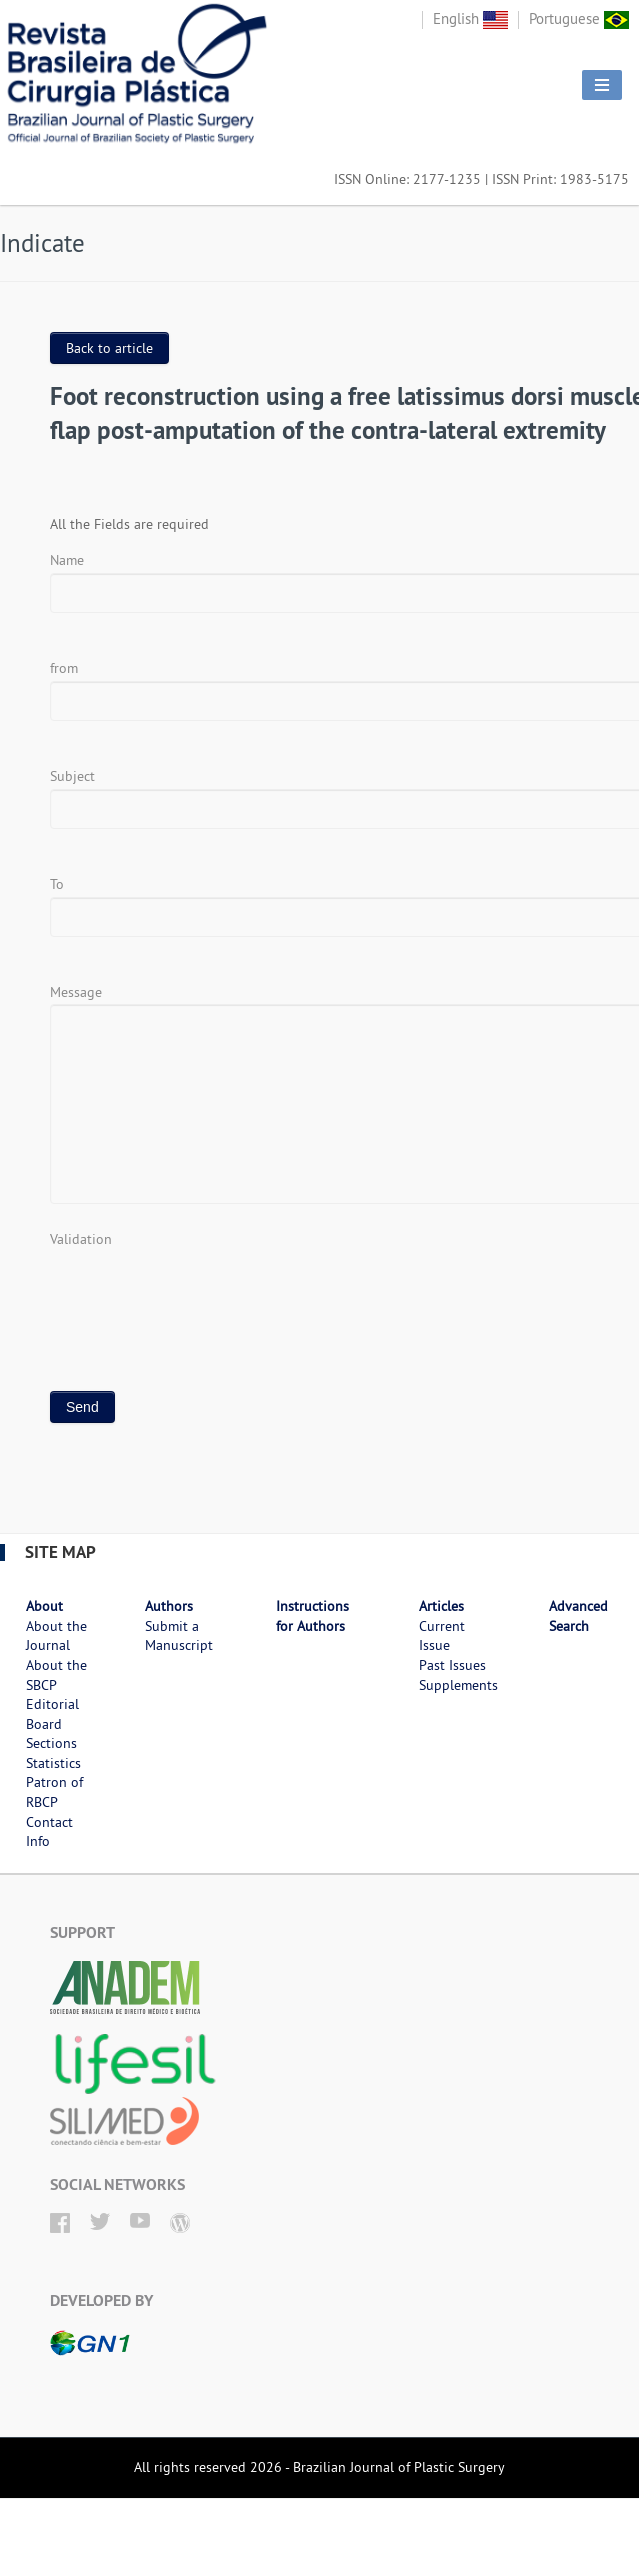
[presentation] (202, 1290)
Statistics (53, 1763)
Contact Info (49, 1832)
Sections (51, 1743)
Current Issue (442, 1636)
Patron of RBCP (54, 1792)
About (44, 1606)
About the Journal (56, 1636)
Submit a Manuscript (179, 1636)
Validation (81, 1239)
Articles (441, 1606)
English (470, 18)
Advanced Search (578, 1616)
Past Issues (452, 1665)
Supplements (458, 1685)
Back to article (109, 348)
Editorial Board (52, 1714)
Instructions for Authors (312, 1616)
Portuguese (579, 18)
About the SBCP (56, 1675)
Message (76, 992)
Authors (169, 1606)
